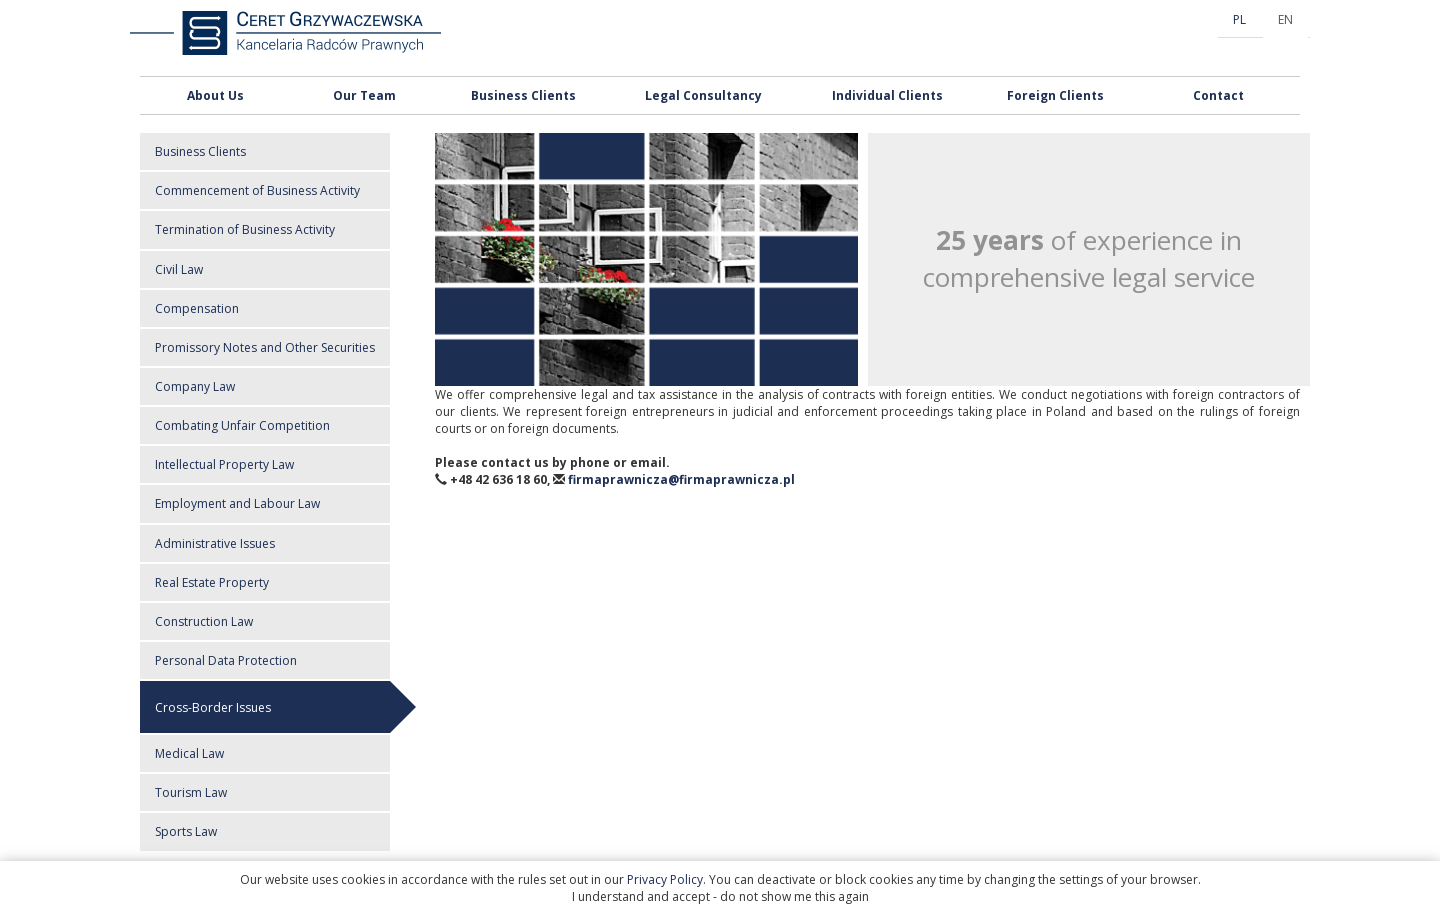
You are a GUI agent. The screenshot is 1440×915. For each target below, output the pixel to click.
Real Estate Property (212, 582)
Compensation (197, 308)
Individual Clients (887, 95)
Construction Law (204, 621)
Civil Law (179, 269)
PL (1239, 19)
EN (1285, 19)
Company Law (195, 386)
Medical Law (189, 753)
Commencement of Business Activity (257, 190)
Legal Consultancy (703, 95)
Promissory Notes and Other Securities (265, 347)
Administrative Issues (215, 543)
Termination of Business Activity (245, 229)
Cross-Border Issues (213, 707)
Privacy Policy (665, 879)
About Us (215, 95)
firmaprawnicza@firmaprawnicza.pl (681, 479)
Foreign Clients (1055, 95)
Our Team (364, 95)
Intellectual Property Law (224, 464)
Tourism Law (191, 792)
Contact (1218, 95)
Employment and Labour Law (237, 503)
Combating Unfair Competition (242, 425)
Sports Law (186, 831)
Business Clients (523, 95)
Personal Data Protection (226, 660)
